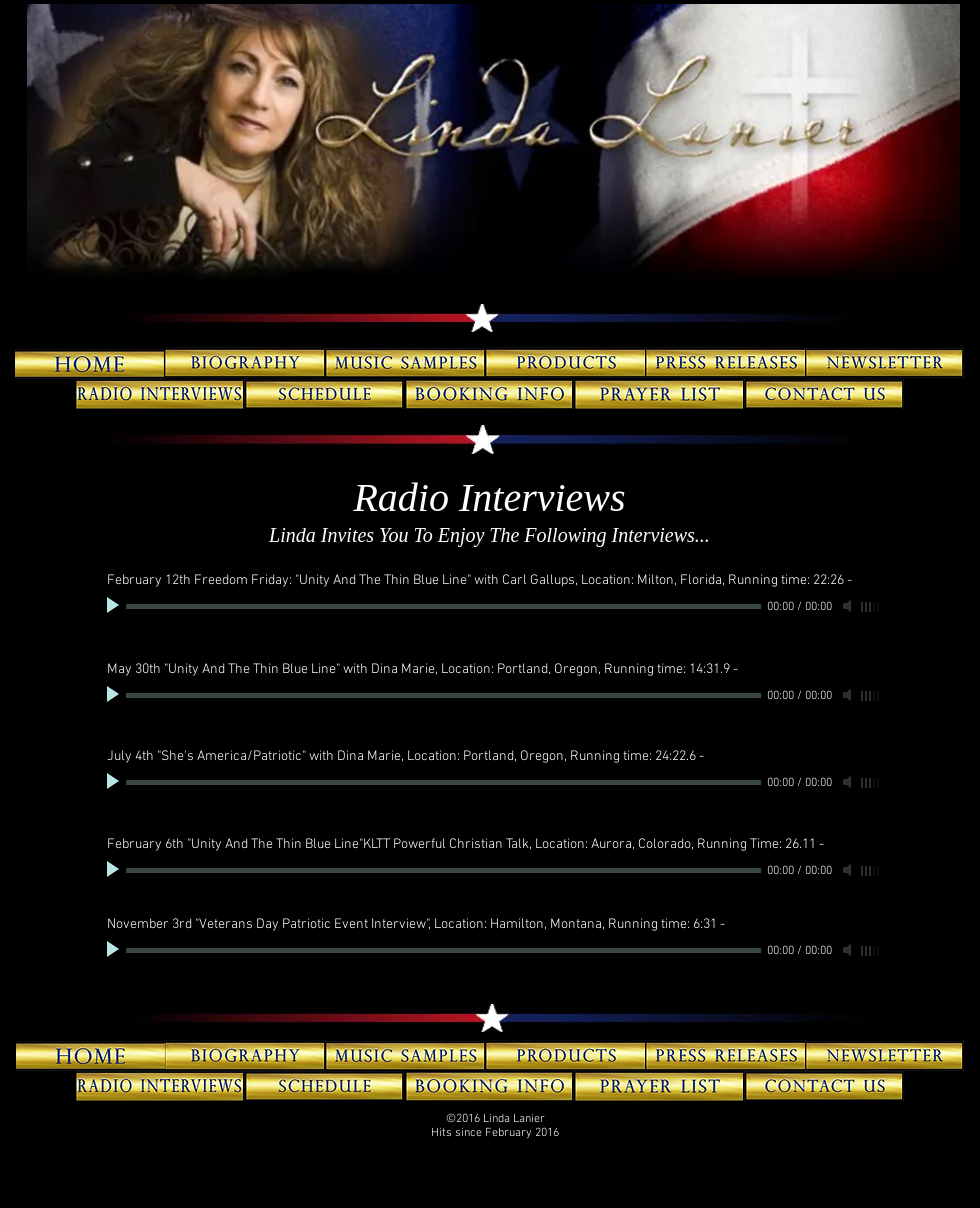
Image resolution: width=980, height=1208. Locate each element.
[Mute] (849, 606)
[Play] (115, 606)
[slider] (871, 607)
